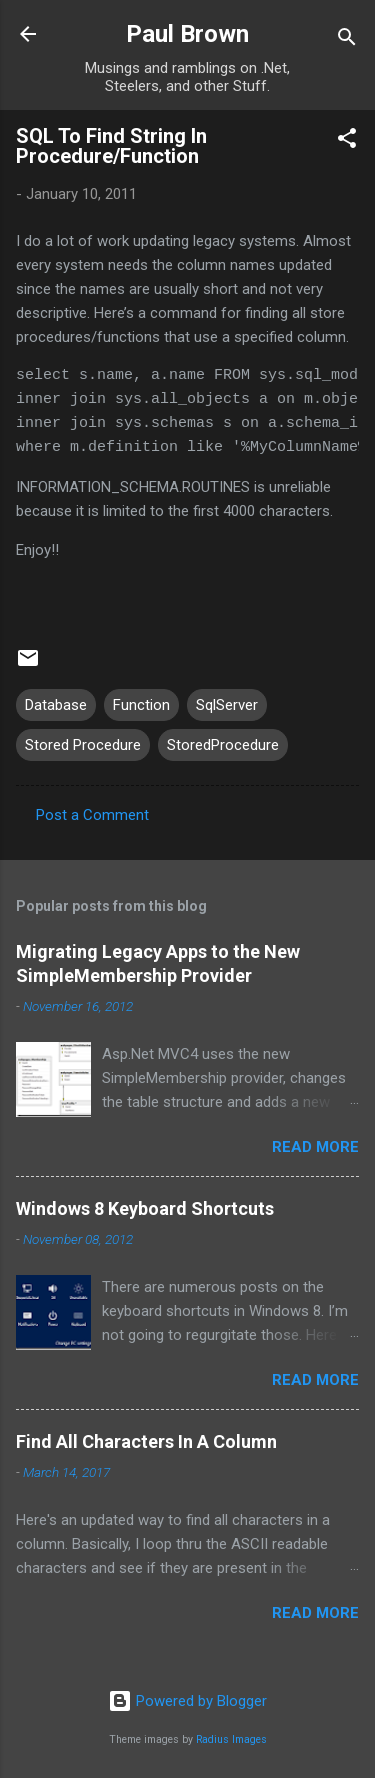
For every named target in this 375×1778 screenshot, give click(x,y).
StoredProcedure (223, 745)
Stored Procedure (83, 745)
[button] (347, 141)
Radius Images (231, 1739)
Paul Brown (187, 34)
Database (56, 705)
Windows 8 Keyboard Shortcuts (145, 1208)
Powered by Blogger (187, 1701)
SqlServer (227, 705)
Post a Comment (92, 815)
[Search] (347, 40)
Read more (315, 1147)
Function (141, 705)
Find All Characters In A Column (146, 1441)
